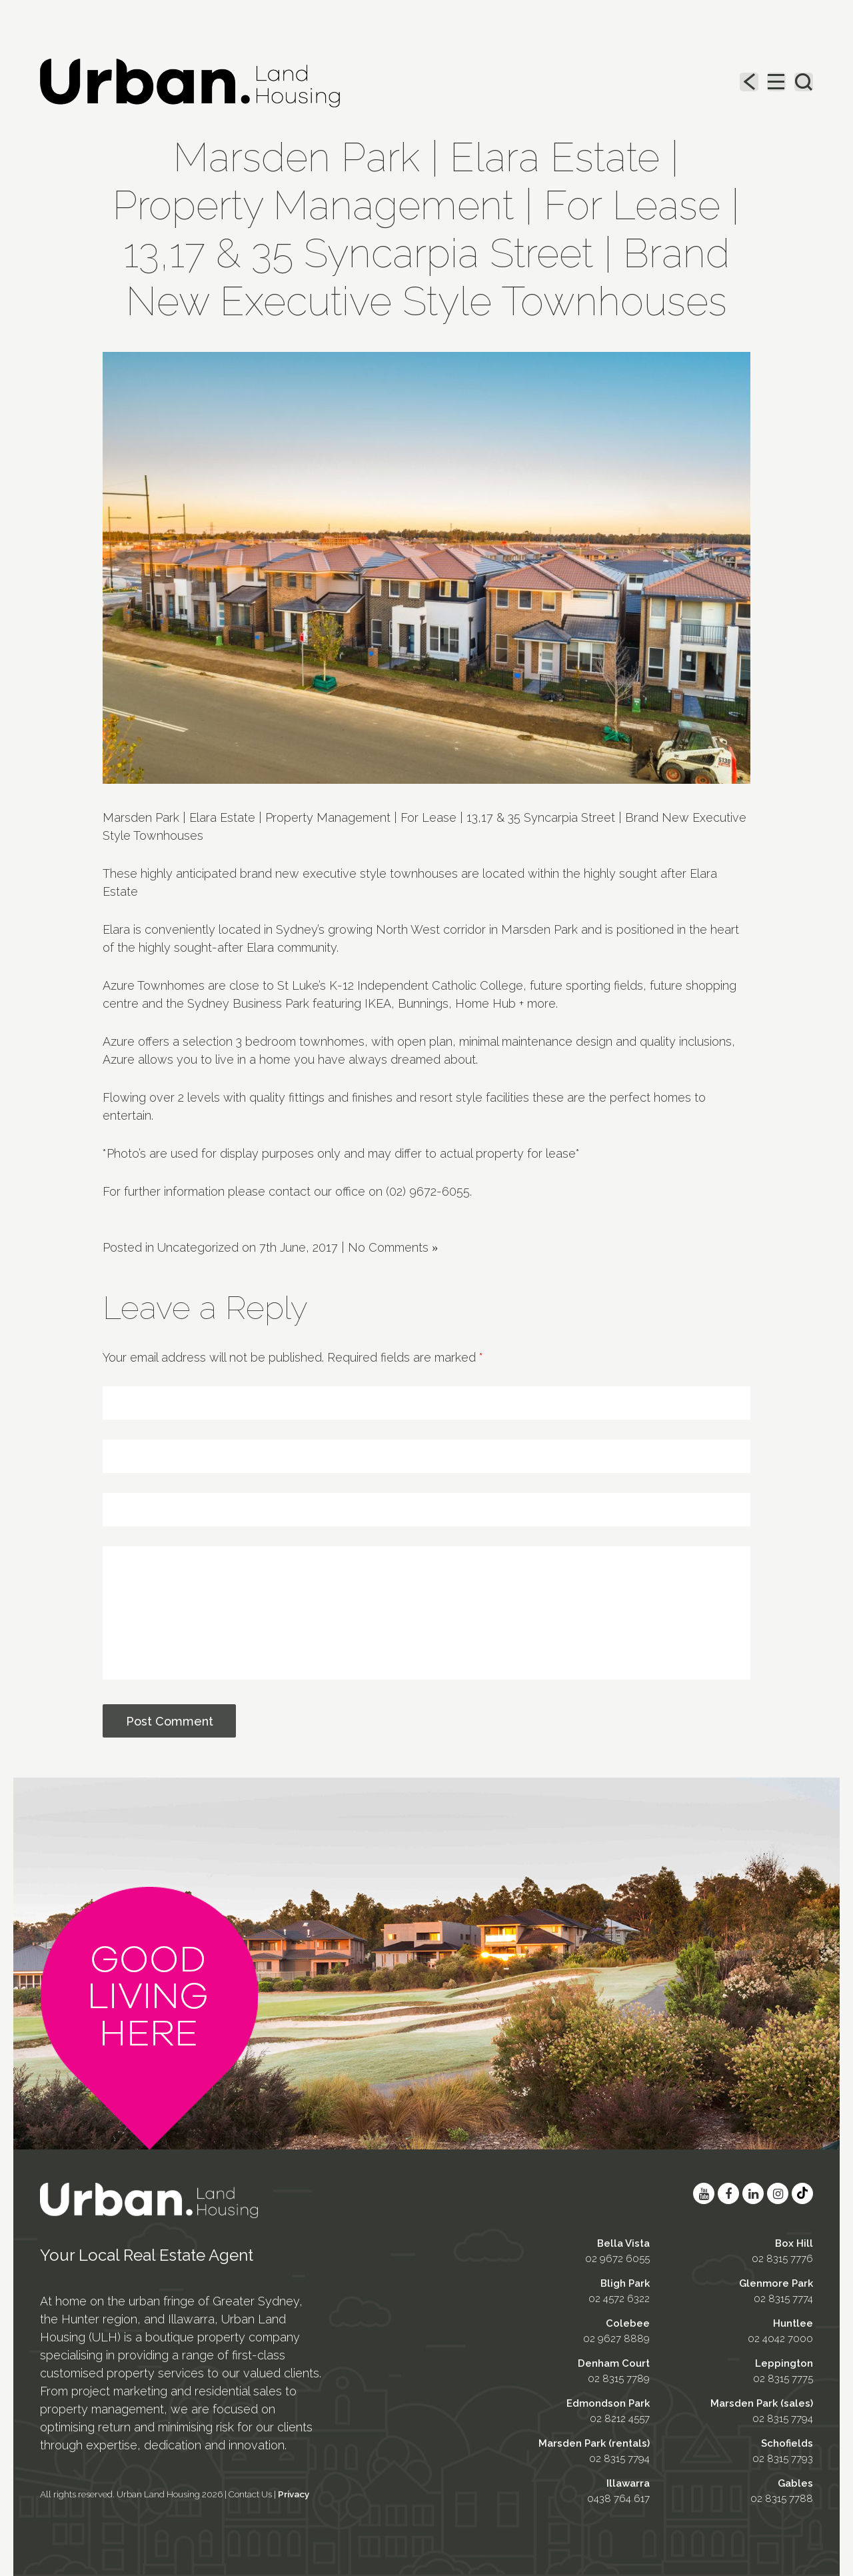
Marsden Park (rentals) (594, 2443)
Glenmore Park (776, 2283)
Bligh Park (625, 2283)
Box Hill (794, 2243)
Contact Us (250, 2494)
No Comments (393, 1247)
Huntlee (793, 2323)
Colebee (628, 2323)
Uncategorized (198, 1247)
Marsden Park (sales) (761, 2403)
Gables (795, 2483)
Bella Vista (623, 2243)
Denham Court (614, 2363)
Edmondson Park (608, 2403)
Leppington (784, 2363)
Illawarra (628, 2483)
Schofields (787, 2443)
